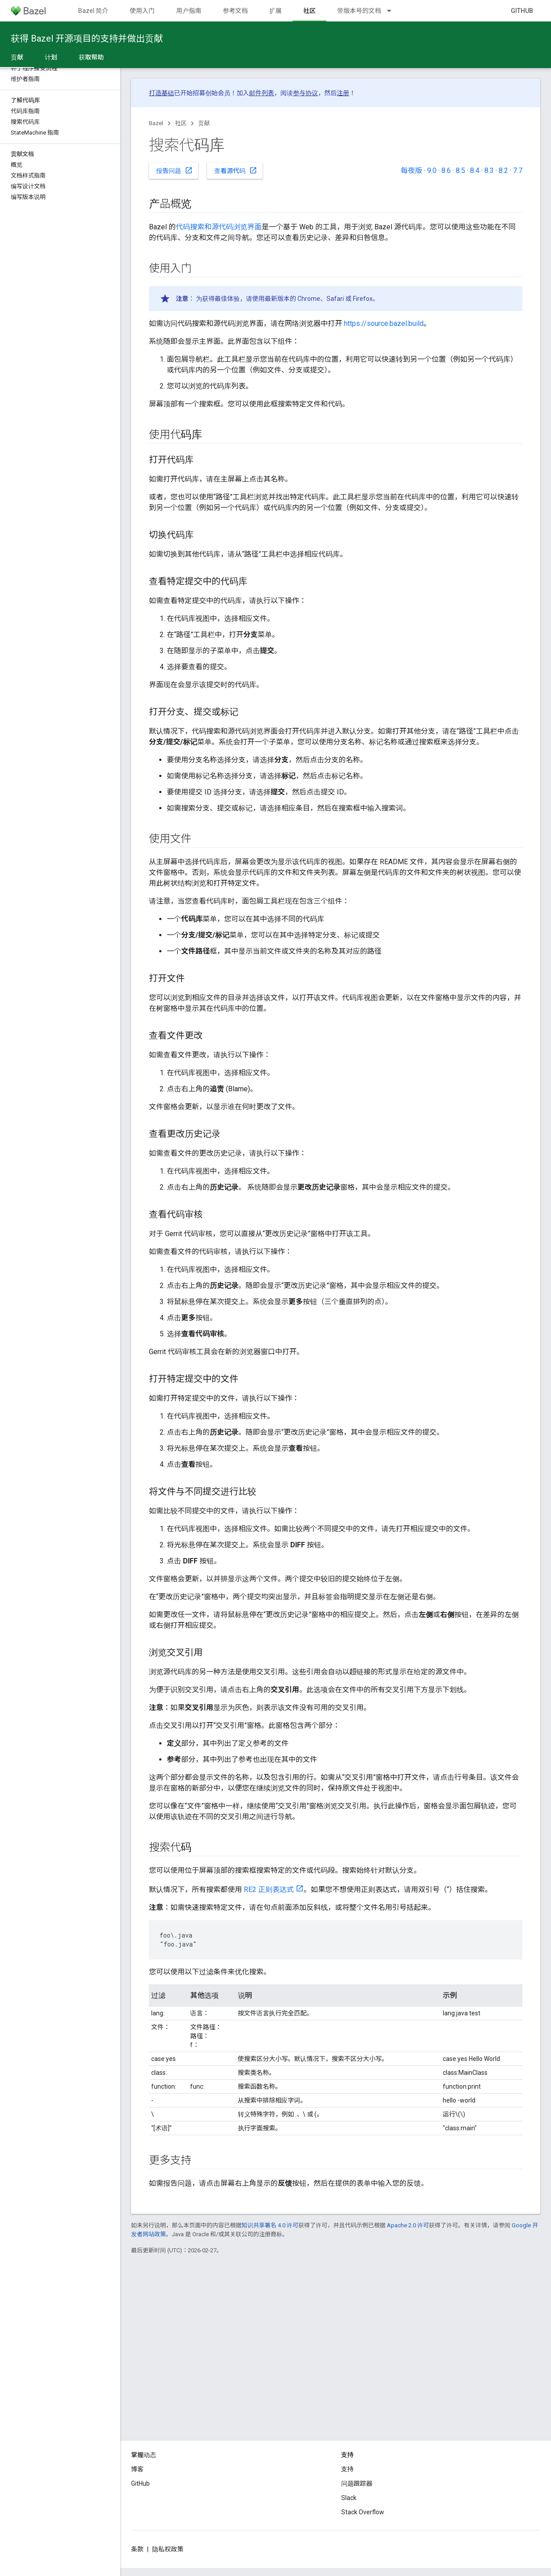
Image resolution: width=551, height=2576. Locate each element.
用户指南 (188, 10)
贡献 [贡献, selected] (17, 57)
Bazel (156, 123)
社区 (180, 123)
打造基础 (161, 93)
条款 (137, 2549)
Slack (348, 2497)
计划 (51, 57)
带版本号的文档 (359, 10)
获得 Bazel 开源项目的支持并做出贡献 (87, 38)
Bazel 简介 (93, 10)
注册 (343, 93)
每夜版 (411, 170)
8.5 (460, 170)
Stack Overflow (362, 2512)
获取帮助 (91, 57)
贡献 (204, 123)
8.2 (503, 170)
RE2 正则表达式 (269, 1889)
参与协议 (305, 93)
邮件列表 (261, 93)
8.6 (446, 170)
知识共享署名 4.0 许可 (270, 2225)
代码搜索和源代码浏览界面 (219, 227)
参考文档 (235, 10)
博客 (137, 2469)
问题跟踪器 (357, 2483)
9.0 (432, 170)
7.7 (517, 170)
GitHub (522, 10)
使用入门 (142, 10)
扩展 (275, 10)
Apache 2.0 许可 (408, 2225)
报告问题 (174, 170)
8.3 (489, 170)
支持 (347, 2469)
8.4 (474, 170)
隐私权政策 (167, 2549)
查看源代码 (235, 170)
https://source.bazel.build (384, 323)
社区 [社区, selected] (309, 10)
